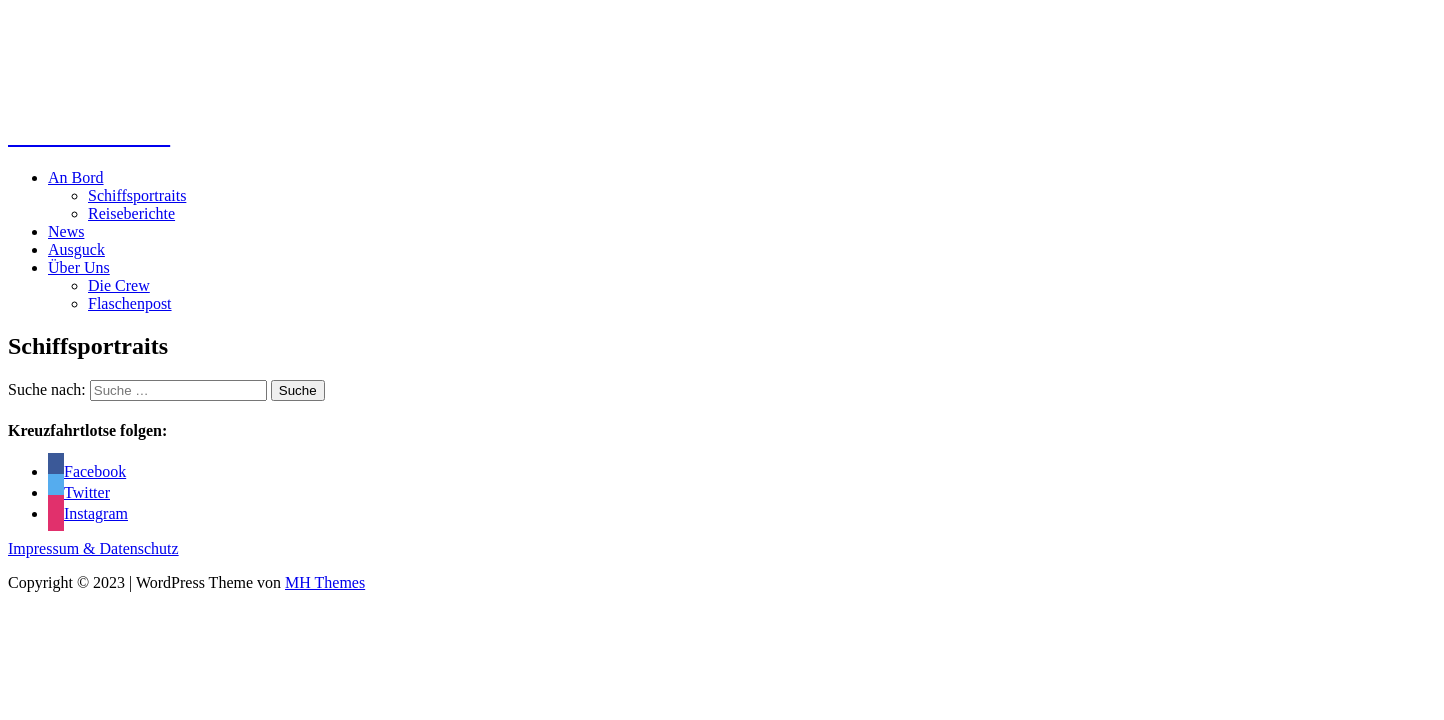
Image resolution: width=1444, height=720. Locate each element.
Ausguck (76, 249)
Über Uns (79, 267)
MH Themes (325, 582)
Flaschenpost (130, 303)
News (66, 231)
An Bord (76, 177)
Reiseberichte (131, 213)
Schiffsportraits (137, 195)
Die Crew (119, 285)
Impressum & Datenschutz (93, 548)
